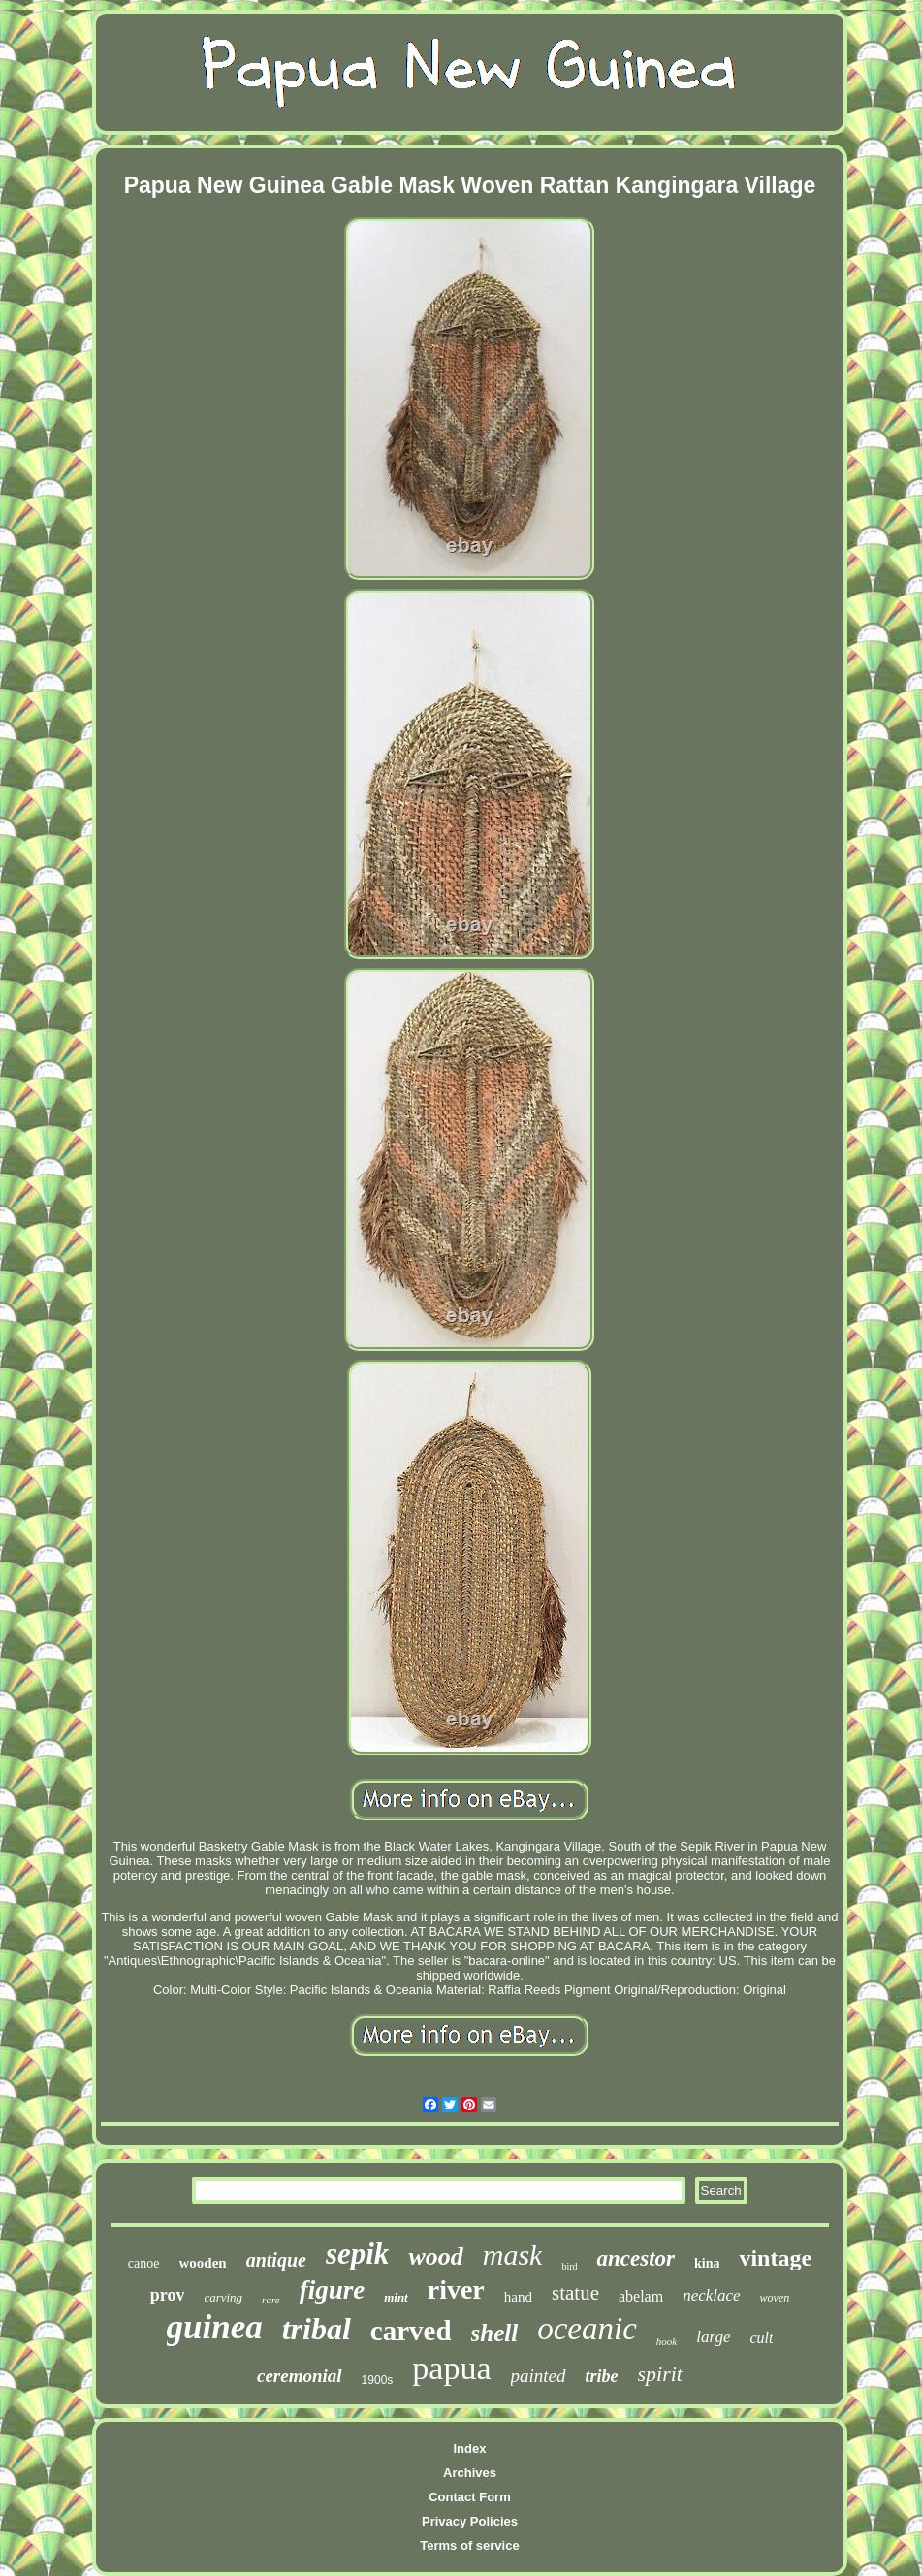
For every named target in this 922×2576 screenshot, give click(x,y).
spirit (660, 2374)
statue (575, 2292)
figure (333, 2289)
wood (435, 2256)
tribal (316, 2328)
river (456, 2289)
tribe (602, 2376)
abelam (641, 2296)
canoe (144, 2263)
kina (706, 2263)
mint (396, 2297)
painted (538, 2376)
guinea (215, 2327)
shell (495, 2333)
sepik (357, 2253)
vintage (775, 2257)
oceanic (587, 2328)
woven (775, 2297)
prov (167, 2294)
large (713, 2337)
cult (761, 2338)
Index (470, 2448)
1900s (378, 2380)
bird (569, 2266)
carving (223, 2297)
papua (451, 2368)
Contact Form (470, 2497)
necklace (711, 2295)
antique (276, 2259)
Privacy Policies (470, 2521)
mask (513, 2254)
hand (518, 2296)
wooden (203, 2262)
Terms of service (469, 2545)
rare (271, 2299)
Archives (469, 2472)
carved (411, 2330)
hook (666, 2341)
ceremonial (299, 2376)
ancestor (635, 2258)
